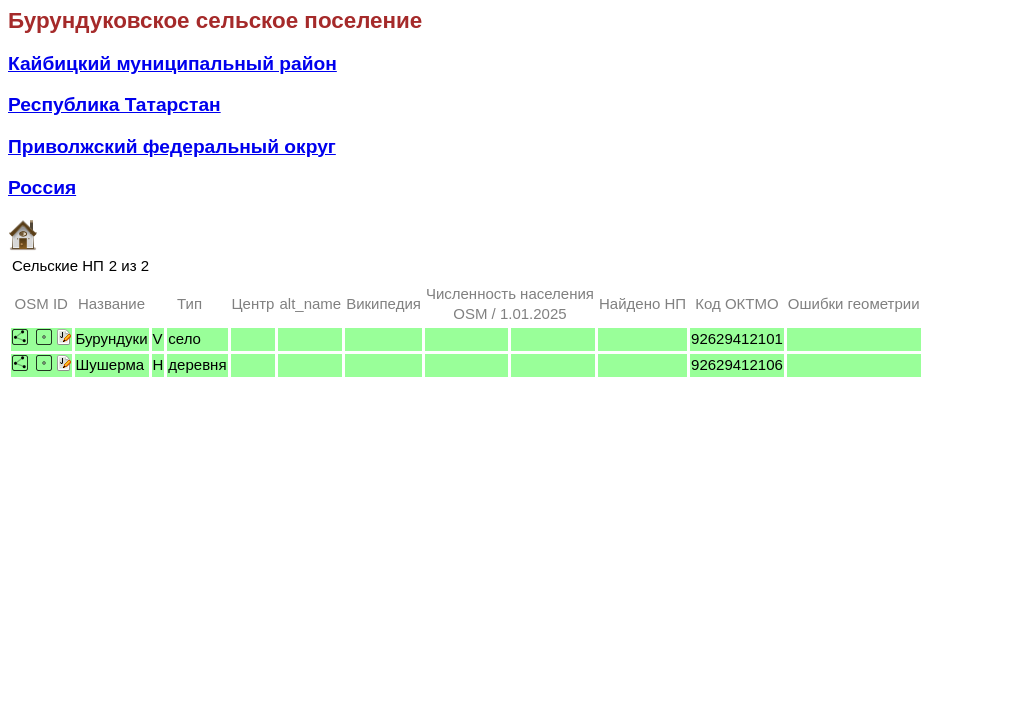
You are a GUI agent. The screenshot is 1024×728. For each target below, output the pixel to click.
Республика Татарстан (114, 104)
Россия (42, 187)
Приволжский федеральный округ (172, 146)
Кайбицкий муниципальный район (172, 63)
